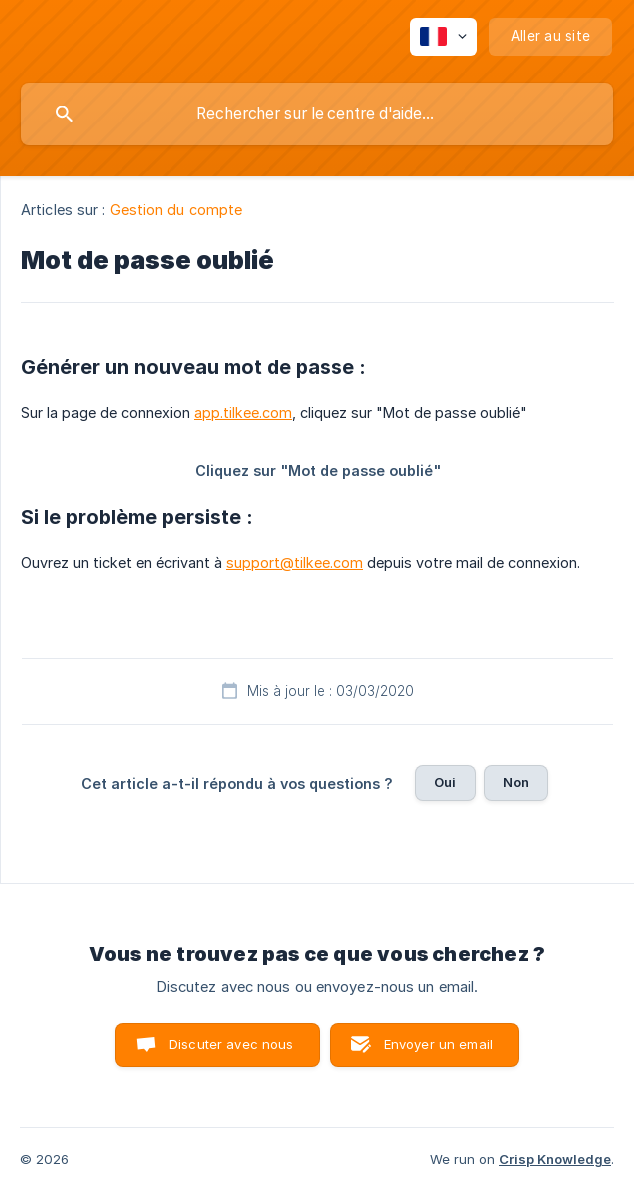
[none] (443, 37)
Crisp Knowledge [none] (555, 1159)
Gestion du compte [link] (176, 209)
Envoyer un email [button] (438, 1044)
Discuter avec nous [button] (231, 1044)
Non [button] (516, 782)
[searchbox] (317, 114)
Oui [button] (445, 782)
